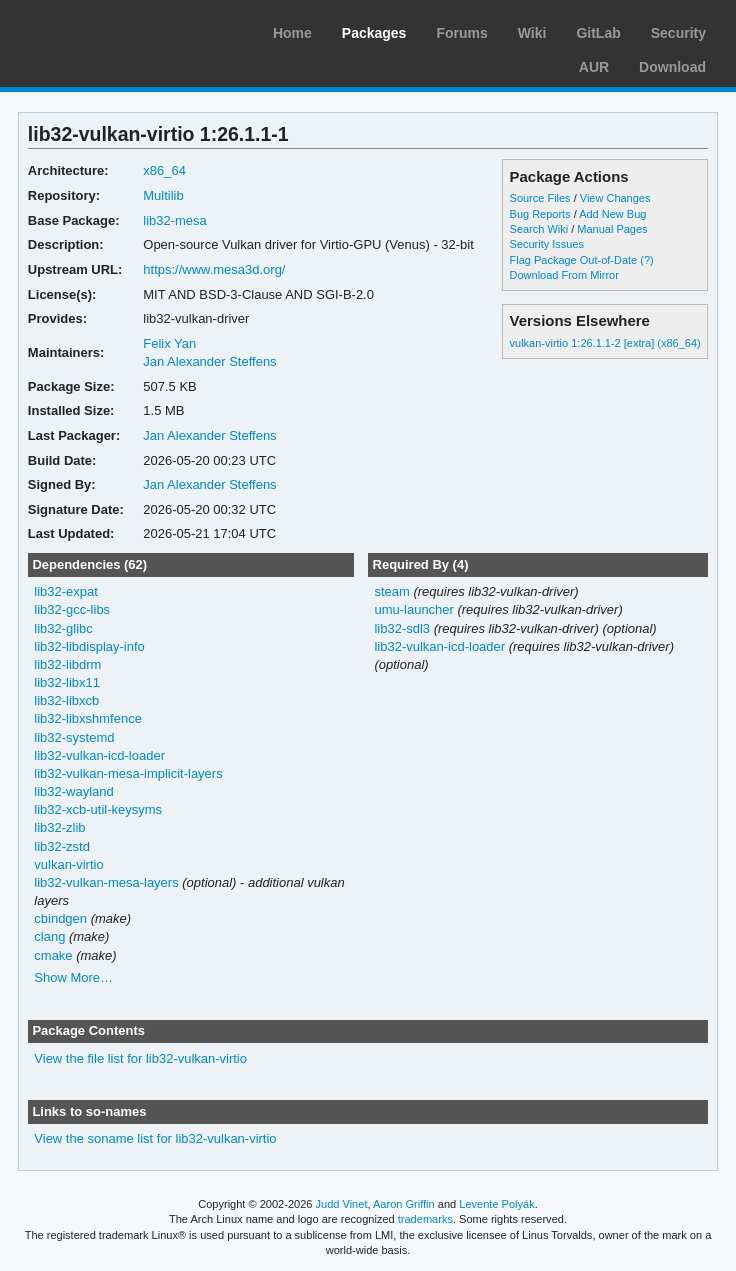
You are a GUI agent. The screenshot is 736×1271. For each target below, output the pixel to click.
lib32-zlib (59, 827)
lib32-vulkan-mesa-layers (106, 882)
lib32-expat (66, 591)
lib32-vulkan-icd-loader (99, 755)
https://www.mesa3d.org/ (214, 269)
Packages (374, 33)
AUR (594, 67)
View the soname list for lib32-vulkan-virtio (155, 1138)
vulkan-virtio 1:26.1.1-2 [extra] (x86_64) (605, 343)
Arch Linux (110, 30)
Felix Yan (169, 343)
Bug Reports (540, 214)
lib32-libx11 (67, 682)
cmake (53, 955)
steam (391, 591)
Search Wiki (539, 229)
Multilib (163, 195)
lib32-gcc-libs (72, 609)
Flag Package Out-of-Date (574, 260)
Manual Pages (612, 229)
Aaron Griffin (404, 1204)
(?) (646, 260)
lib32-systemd (74, 737)
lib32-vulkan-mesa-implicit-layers (128, 773)
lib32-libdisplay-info (89, 646)
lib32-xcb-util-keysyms (98, 809)
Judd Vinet (342, 1204)
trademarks (425, 1219)
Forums (461, 33)
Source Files (540, 198)
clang (49, 936)
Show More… (73, 977)
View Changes (615, 198)
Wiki (532, 33)
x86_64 (164, 170)
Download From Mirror (564, 275)
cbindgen (60, 918)
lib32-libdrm (67, 664)
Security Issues (547, 244)
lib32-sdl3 (402, 628)
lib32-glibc (63, 628)
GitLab (598, 33)
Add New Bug (612, 214)
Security (678, 33)
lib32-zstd (62, 846)
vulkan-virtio (68, 864)
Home (292, 33)
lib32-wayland (73, 791)
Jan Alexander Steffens (209, 361)
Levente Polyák (496, 1204)
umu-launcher (413, 609)
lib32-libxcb (66, 700)
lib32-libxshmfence (88, 718)
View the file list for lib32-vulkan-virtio (140, 1058)
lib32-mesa (175, 220)
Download (672, 67)
